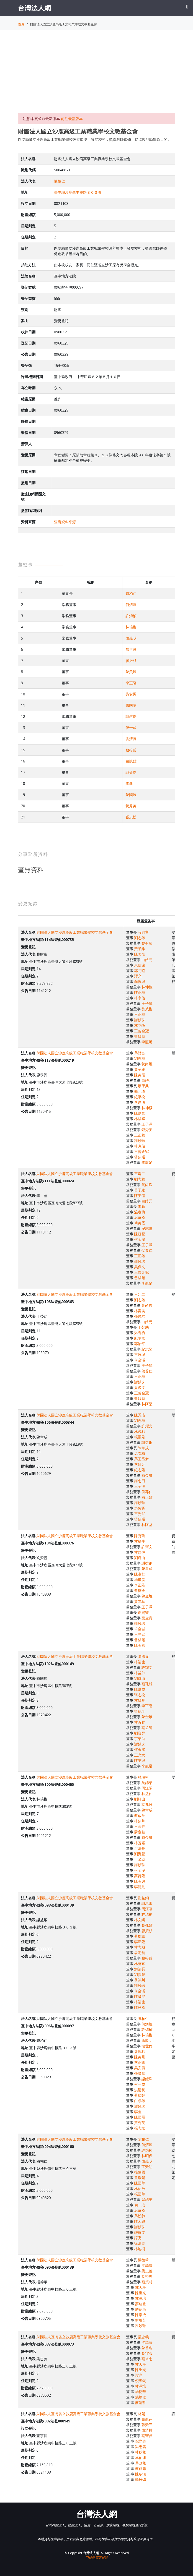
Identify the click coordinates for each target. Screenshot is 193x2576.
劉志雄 (139, 937)
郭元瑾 (139, 970)
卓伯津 (140, 2457)
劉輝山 (139, 1557)
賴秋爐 (140, 2479)
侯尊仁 (147, 1250)
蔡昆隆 (139, 1875)
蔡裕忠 (147, 2276)
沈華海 (147, 2265)
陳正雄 (139, 992)
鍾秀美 (147, 1129)
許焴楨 (131, 615)
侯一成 (131, 727)
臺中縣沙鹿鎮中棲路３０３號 (77, 192)
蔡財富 (143, 932)
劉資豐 (143, 1612)
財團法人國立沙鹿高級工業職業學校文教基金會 (74, 932)
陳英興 (139, 1760)
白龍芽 (147, 2419)
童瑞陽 (139, 2177)
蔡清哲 (140, 2402)
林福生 (139, 1541)
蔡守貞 (147, 2353)
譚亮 (138, 976)
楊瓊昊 (139, 1579)
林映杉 (139, 1431)
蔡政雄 (140, 2463)
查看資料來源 (65, 521)
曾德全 (139, 1590)
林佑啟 (139, 2188)
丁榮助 (143, 1327)
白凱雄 (131, 761)
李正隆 (131, 682)
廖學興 (143, 1085)
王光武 (139, 1513)
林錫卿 (139, 1118)
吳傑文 (139, 1266)
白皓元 (147, 959)
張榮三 (147, 2424)
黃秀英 (131, 805)
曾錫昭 (139, 1036)
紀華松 (139, 1096)
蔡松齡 (131, 749)
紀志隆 (147, 1228)
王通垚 (139, 1826)
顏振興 (139, 981)
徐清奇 (139, 2243)
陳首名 (147, 2347)
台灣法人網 (34, 7)
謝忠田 (139, 1480)
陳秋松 (139, 2007)
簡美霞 (139, 1222)
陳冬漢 (140, 2474)
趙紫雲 (139, 1508)
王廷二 (139, 1173)
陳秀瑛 (139, 1415)
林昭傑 (147, 2155)
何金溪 (139, 1239)
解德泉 (140, 2309)
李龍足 (147, 1041)
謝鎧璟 (131, 716)
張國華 (131, 705)
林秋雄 (140, 2452)
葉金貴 (147, 1617)
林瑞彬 (131, 627)
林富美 (139, 1310)
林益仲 (139, 1552)
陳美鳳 (131, 671)
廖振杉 (131, 660)
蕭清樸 (147, 2430)
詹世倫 (131, 649)
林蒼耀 (139, 1722)
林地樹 (139, 2248)
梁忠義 (147, 2270)
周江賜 (147, 1788)
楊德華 (143, 2259)
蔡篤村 (147, 2281)
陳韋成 (143, 1447)
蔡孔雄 (147, 1683)
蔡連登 (140, 2303)
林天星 (140, 2287)
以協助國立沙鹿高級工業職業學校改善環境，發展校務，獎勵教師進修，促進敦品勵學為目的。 (94, 139)
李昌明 (139, 1102)
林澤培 (140, 2298)
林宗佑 (139, 998)
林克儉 (139, 1025)
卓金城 (139, 1628)
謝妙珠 (131, 772)
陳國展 (131, 794)
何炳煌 (131, 604)
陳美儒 (139, 954)
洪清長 (131, 738)
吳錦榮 (147, 1782)
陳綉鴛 (139, 1113)
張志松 (131, 817)
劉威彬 (147, 1008)
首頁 (21, 24)
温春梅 (139, 1212)
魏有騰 (147, 943)
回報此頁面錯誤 (96, 2557)
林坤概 (147, 987)
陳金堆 (147, 1475)
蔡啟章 (139, 1815)
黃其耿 (139, 1601)
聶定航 (139, 1831)
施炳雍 (140, 2397)
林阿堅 (147, 1403)
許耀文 (147, 1426)
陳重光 (140, 2292)
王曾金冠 (141, 1030)
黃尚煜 (147, 1063)
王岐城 (139, 1354)
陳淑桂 (139, 1574)
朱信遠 (139, 965)
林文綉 (139, 1919)
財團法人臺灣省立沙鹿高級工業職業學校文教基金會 (78, 2336)
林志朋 (139, 1947)
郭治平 (139, 1343)
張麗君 (139, 1316)
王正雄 (139, 1014)
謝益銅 (147, 1442)
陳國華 (139, 2183)
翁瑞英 (147, 2199)
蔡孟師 (147, 1727)
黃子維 (139, 948)
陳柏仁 (59, 181)
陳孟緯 (139, 2221)
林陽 (141, 2413)
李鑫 (129, 783)
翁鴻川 (139, 1980)
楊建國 (139, 2172)
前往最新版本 (72, 118)
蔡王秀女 (141, 1458)
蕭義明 (131, 638)
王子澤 (147, 1003)
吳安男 (131, 694)
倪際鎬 (140, 2380)
